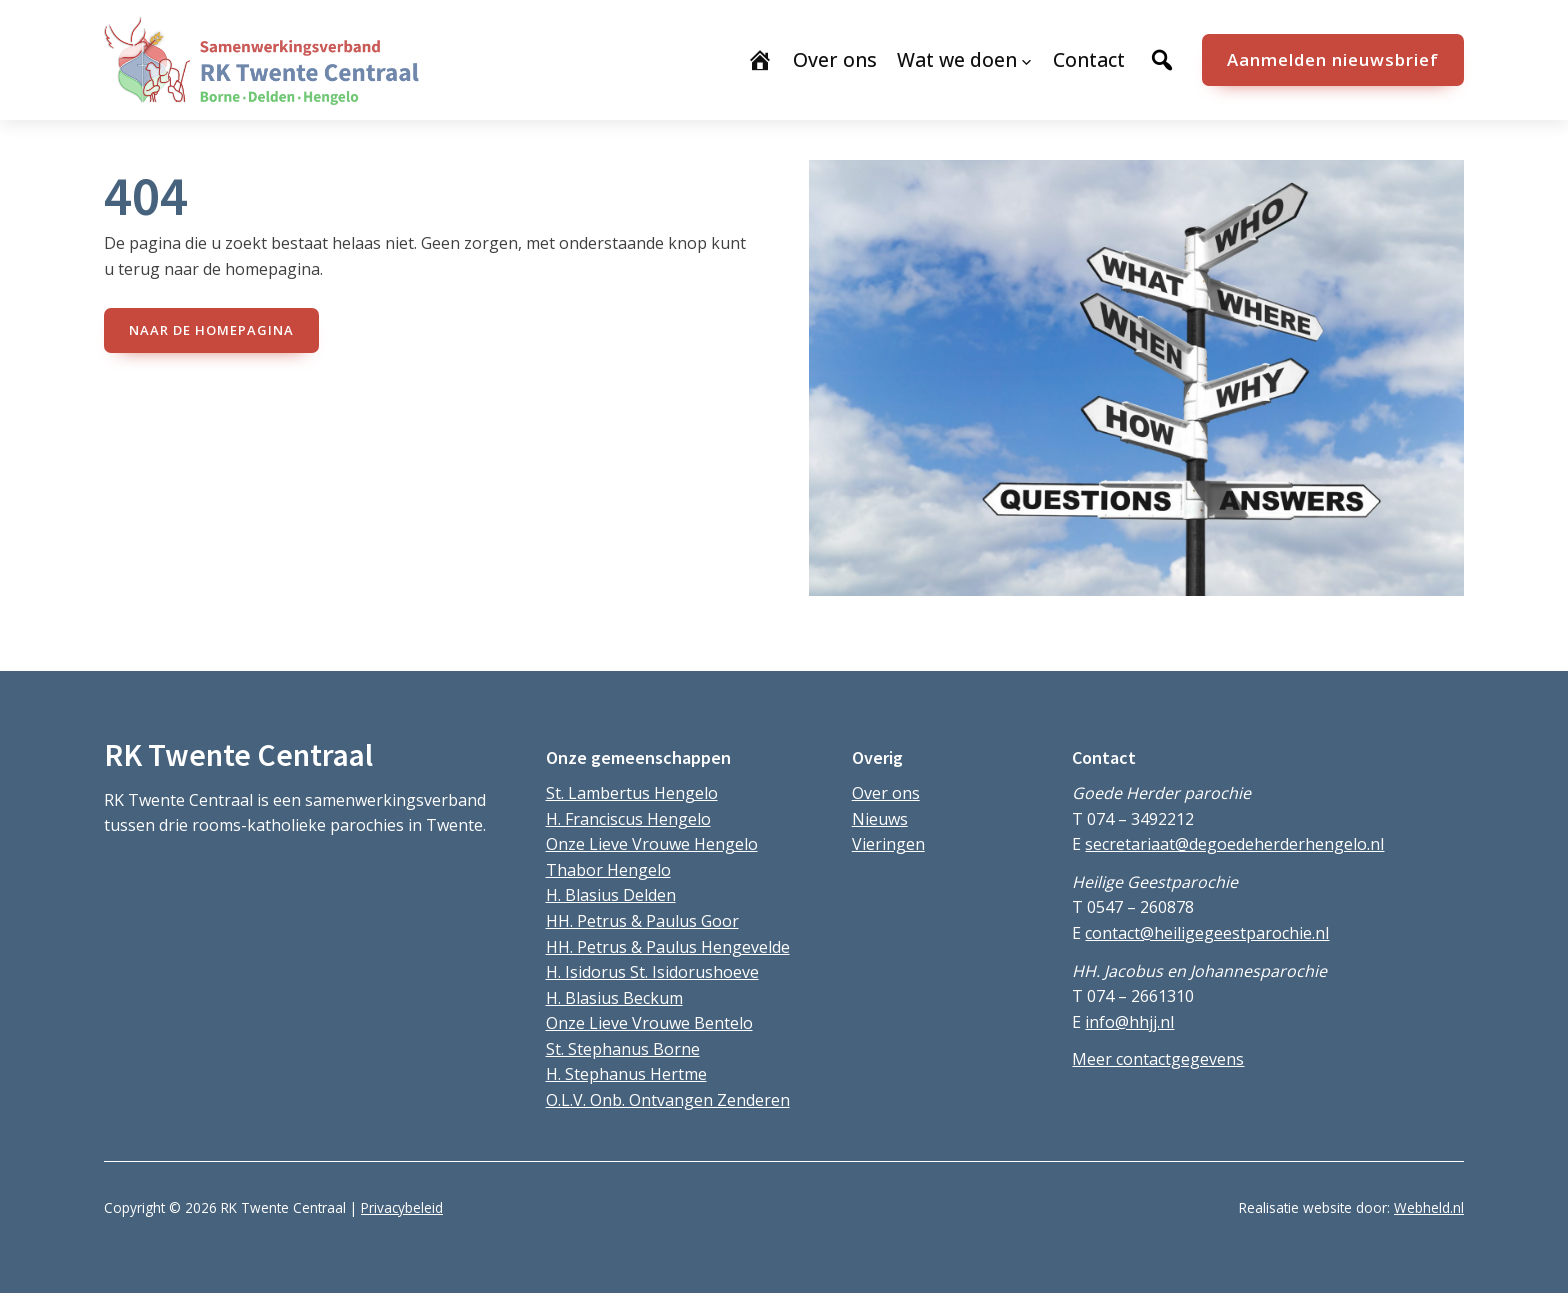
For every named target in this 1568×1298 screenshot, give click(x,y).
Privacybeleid (402, 1207)
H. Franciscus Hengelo (628, 819)
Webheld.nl (1429, 1207)
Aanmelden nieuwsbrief (1333, 59)
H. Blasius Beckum (614, 998)
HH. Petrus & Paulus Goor (642, 921)
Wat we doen (957, 59)
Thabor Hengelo (608, 870)
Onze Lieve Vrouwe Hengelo (652, 844)
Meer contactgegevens (1158, 1059)
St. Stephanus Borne (623, 1049)
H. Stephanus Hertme (626, 1074)
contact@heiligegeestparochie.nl (1207, 933)
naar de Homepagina (211, 330)
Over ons (886, 793)
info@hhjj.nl (1129, 1022)
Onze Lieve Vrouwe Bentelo (649, 1023)
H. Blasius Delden (611, 895)
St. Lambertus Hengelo (632, 793)
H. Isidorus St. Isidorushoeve (652, 972)
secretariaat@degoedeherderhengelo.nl (1234, 844)
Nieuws (880, 819)
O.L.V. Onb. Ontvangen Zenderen (668, 1100)
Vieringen (888, 844)
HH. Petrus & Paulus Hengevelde (668, 947)
